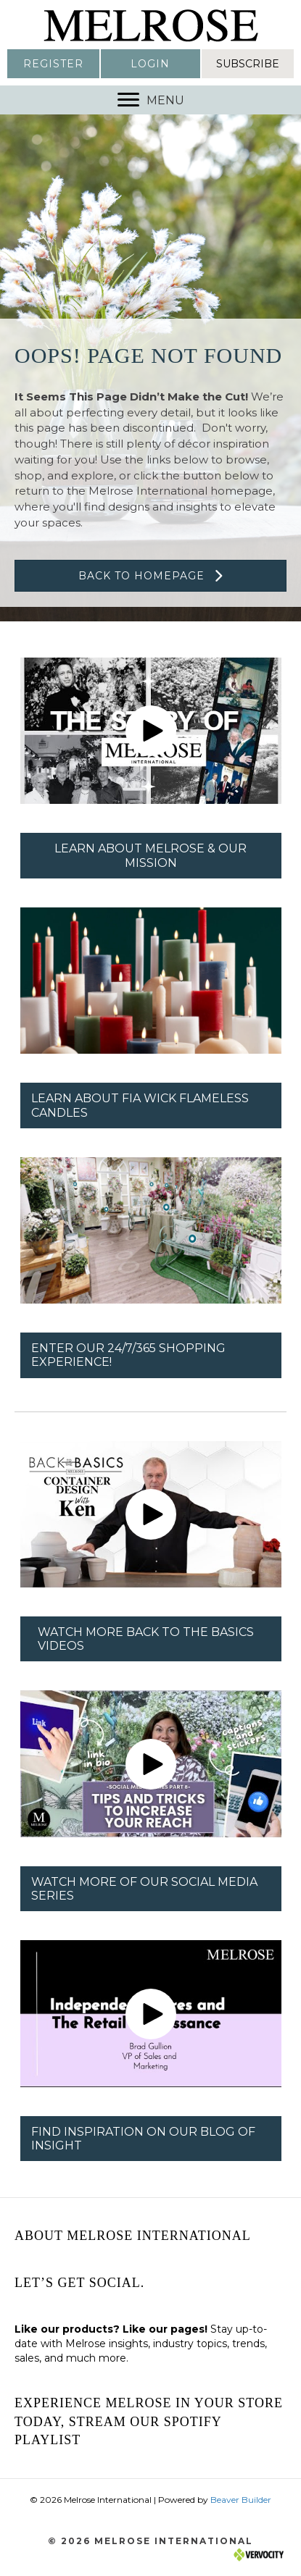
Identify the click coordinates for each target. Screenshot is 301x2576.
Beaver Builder (240, 2499)
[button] (53, 63)
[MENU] (151, 100)
